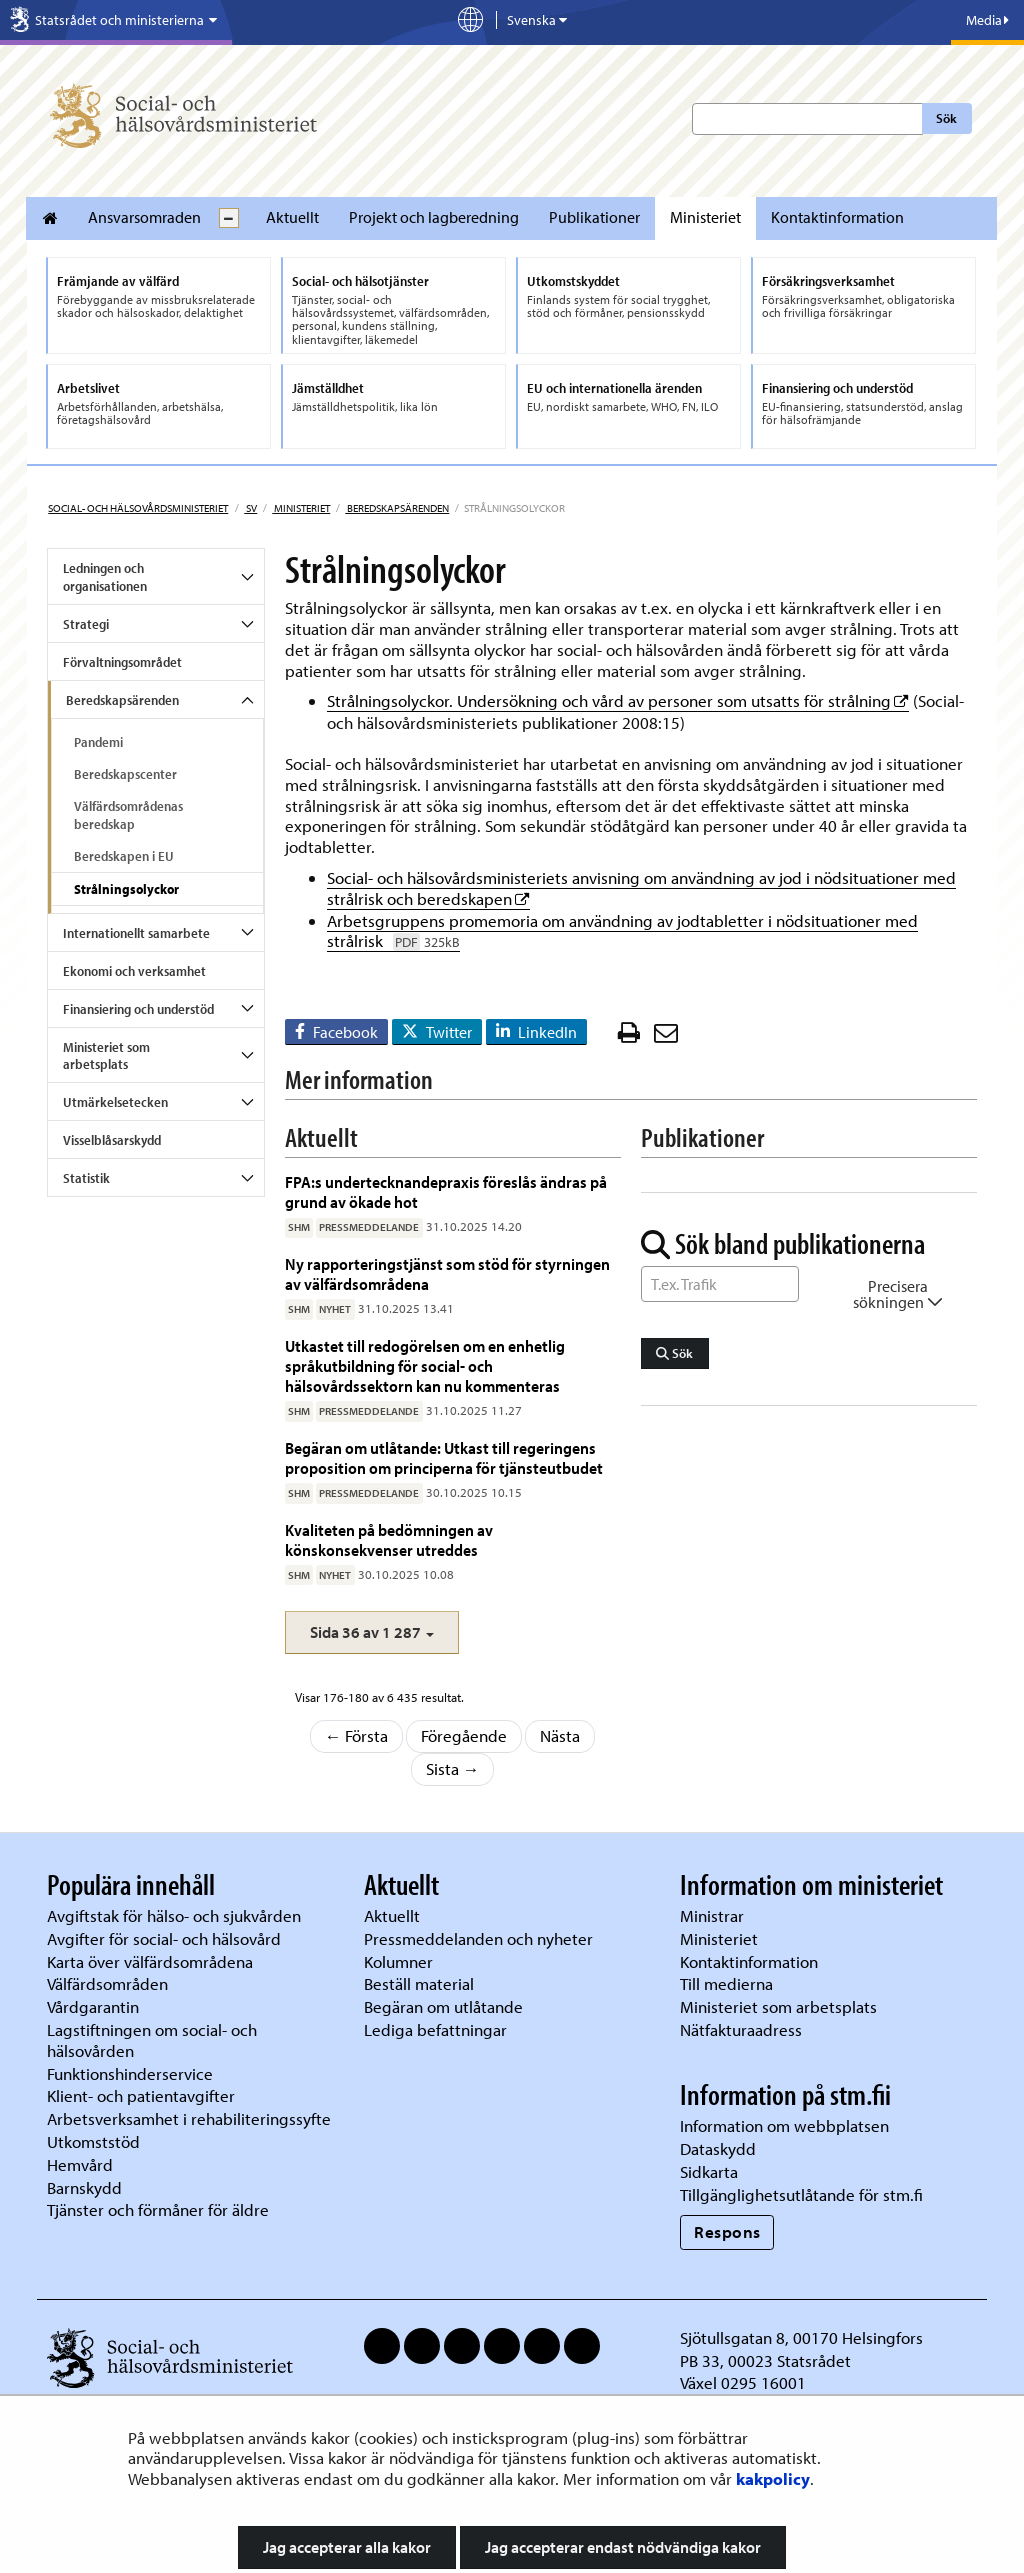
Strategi (86, 624)
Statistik (86, 1178)
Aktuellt (292, 217)
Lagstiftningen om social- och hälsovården (152, 2040)
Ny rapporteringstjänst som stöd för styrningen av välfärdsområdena (447, 1273)
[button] (372, 1632)
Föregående (464, 1735)
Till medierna (726, 1983)
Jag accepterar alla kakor (347, 2547)
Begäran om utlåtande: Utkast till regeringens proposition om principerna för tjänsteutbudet (445, 1457)
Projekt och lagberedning (434, 217)
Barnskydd (84, 2187)
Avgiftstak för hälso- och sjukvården (174, 1915)
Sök (946, 118)
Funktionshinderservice (130, 2073)
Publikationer (594, 217)
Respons (727, 2231)
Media (987, 20)
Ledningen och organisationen (105, 577)
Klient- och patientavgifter (141, 2095)
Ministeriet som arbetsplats (106, 1056)
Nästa (560, 1735)
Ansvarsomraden (144, 217)
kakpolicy (773, 2478)
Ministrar (712, 1915)
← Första (357, 1735)
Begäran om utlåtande (443, 2006)
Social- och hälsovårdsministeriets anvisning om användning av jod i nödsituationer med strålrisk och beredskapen (641, 888)
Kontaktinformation (837, 217)
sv (250, 508)
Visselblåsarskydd (112, 1140)
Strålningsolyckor (126, 889)
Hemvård (80, 2164)
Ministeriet (705, 217)
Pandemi (98, 742)
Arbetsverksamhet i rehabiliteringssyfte (191, 2118)
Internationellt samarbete (136, 933)
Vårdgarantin (93, 2006)
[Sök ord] (720, 1284)
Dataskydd (718, 2148)
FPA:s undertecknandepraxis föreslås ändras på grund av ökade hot (446, 1191)
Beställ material (419, 1983)
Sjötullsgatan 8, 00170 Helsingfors (801, 2337)
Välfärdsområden (107, 1983)
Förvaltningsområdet (122, 662)
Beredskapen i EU (124, 856)
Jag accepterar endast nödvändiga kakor (623, 2547)
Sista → (453, 1768)
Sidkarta (709, 2171)
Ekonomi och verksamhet (134, 971)
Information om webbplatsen (784, 2125)
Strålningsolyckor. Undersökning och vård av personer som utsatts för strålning (618, 700)
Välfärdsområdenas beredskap (128, 815)
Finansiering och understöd (138, 1009)
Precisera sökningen (898, 1294)
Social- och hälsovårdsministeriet (138, 508)
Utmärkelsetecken (115, 1102)
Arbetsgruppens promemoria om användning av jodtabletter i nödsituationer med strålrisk (622, 931)
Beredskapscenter (125, 774)
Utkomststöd (93, 2141)
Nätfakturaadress (741, 2029)
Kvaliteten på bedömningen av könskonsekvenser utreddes (389, 1539)
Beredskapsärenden (397, 508)
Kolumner (398, 1961)
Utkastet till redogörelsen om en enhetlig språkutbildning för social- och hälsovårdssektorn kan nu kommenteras (425, 1366)
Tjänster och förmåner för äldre (158, 2209)
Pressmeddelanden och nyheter (478, 1938)
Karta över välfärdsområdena (150, 1961)
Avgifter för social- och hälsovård (164, 1938)
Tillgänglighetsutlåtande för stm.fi (801, 2194)
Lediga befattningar (435, 2029)
